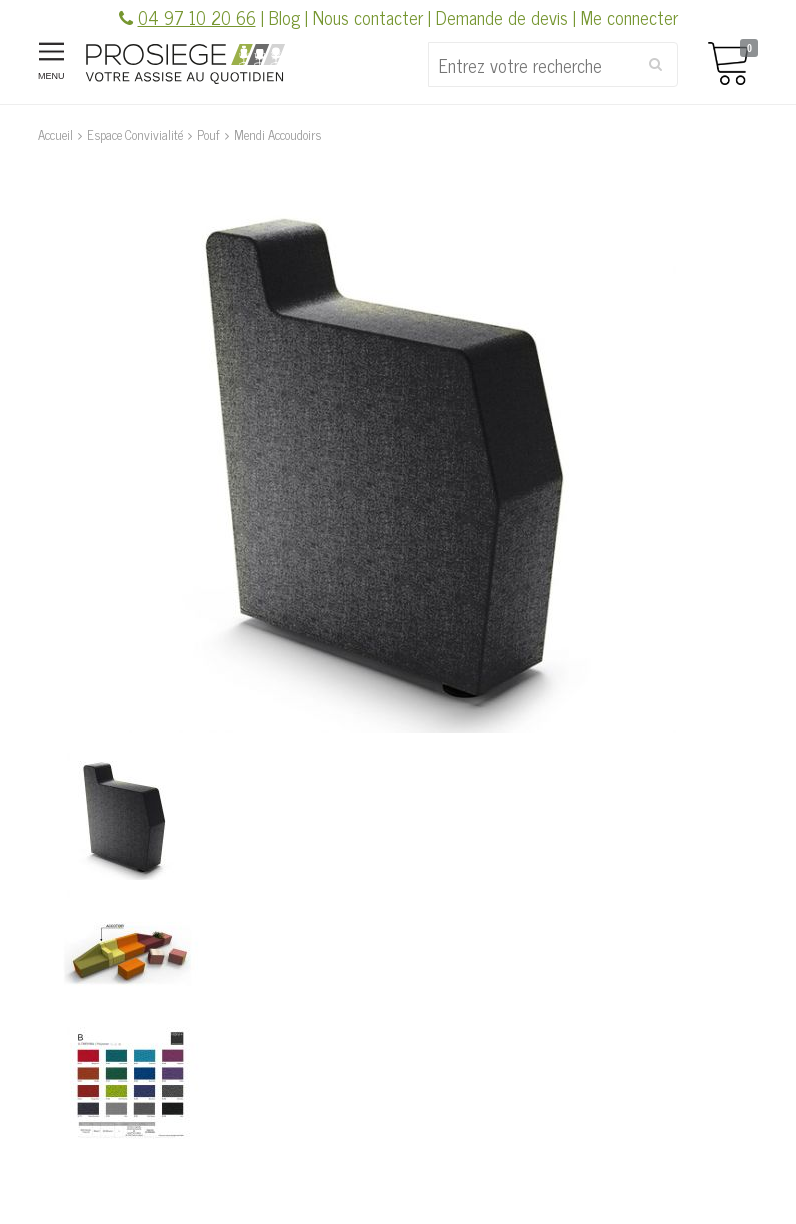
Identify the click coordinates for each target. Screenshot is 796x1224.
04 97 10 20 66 (197, 17)
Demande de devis (502, 17)
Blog (284, 17)
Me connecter (629, 17)
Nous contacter (368, 17)
